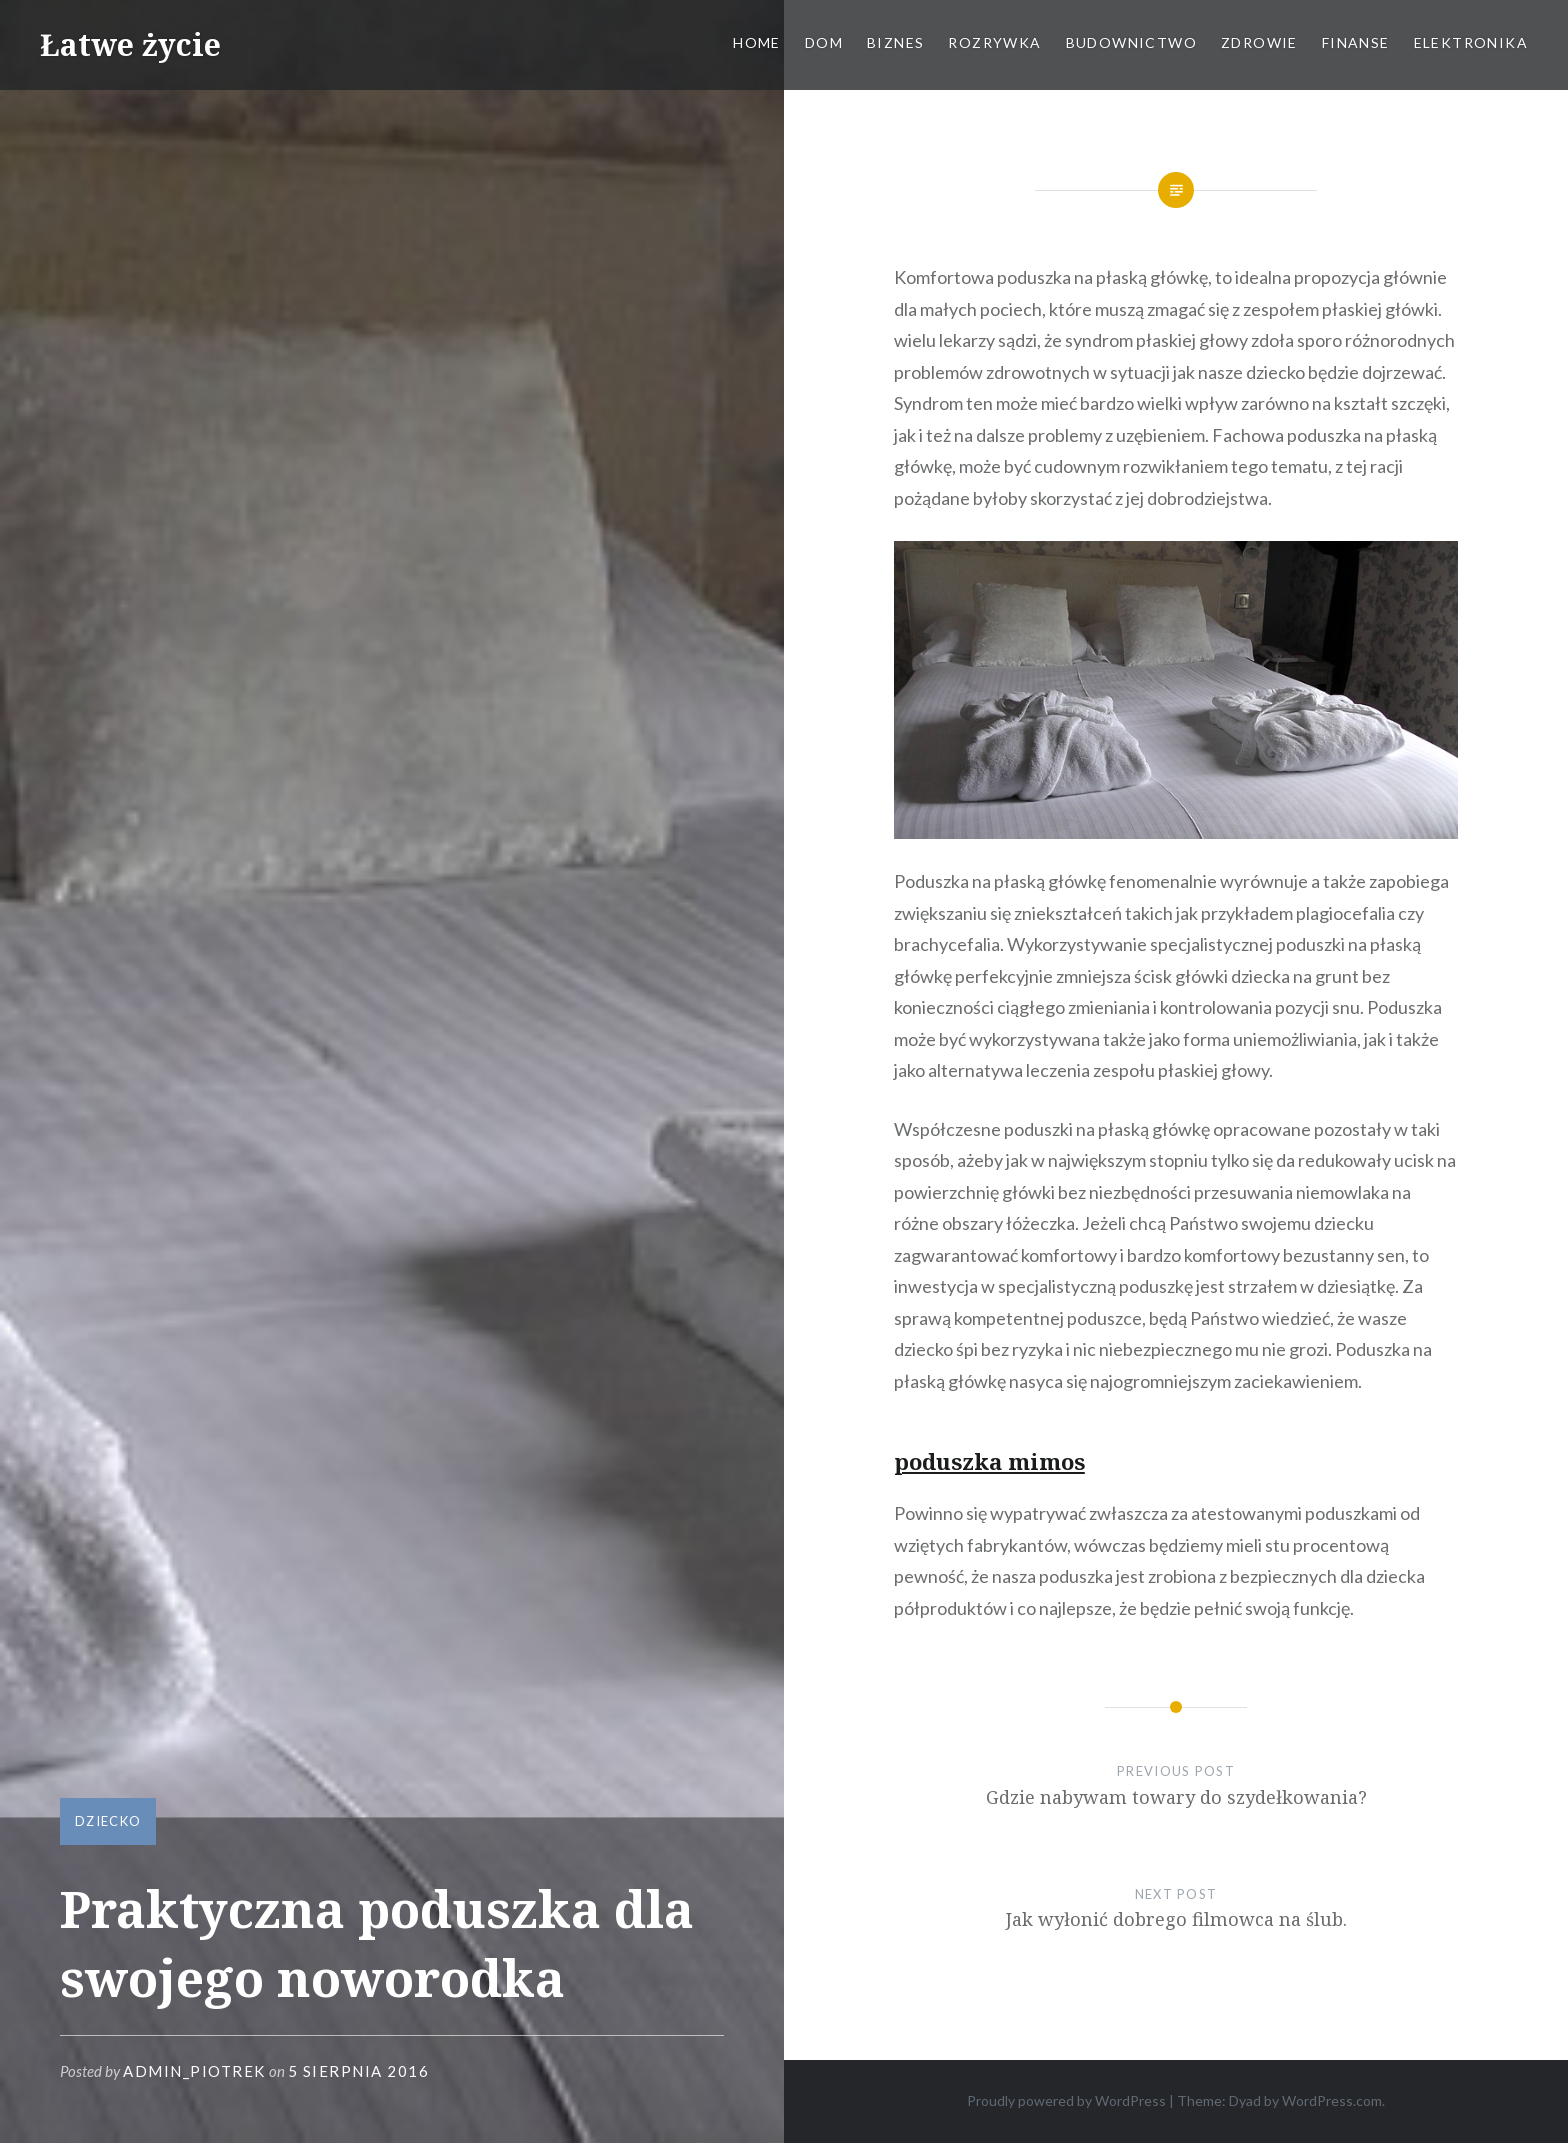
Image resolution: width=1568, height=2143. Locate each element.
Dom (824, 42)
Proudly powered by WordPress (1066, 2100)
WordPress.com (1332, 2100)
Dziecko (108, 1821)
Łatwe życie (130, 44)
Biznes (895, 42)
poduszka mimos (989, 1461)
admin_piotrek (194, 2071)
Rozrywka (994, 42)
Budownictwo (1131, 42)
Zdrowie (1259, 42)
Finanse (1356, 42)
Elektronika (1471, 42)
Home (757, 42)
